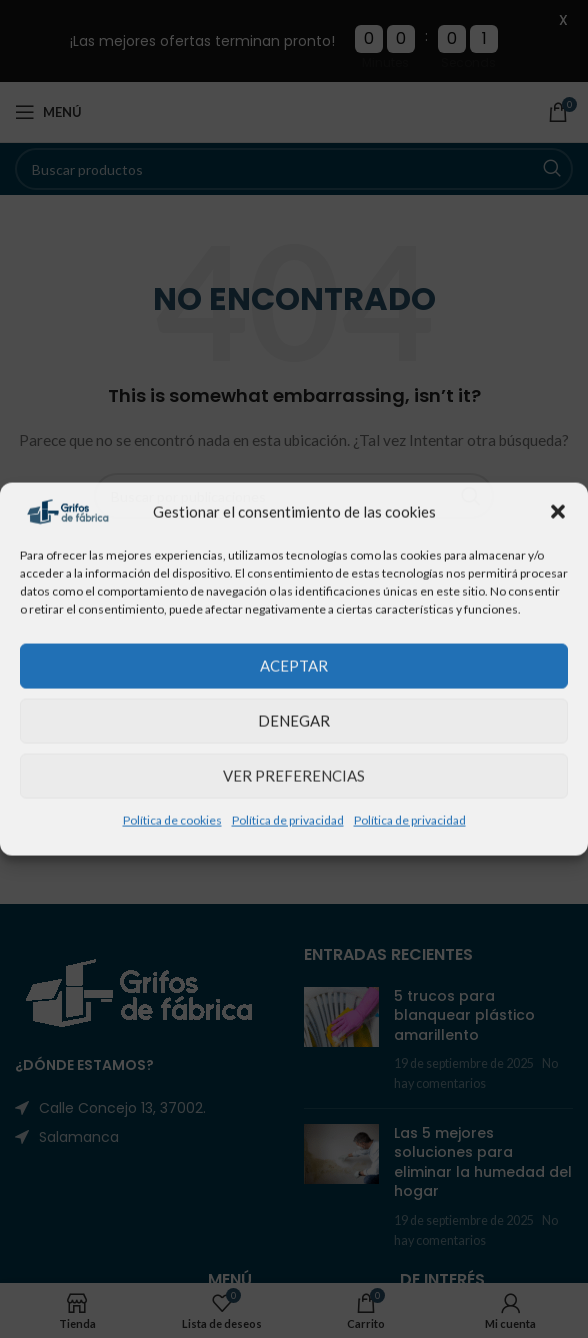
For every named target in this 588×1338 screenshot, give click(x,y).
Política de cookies (172, 819)
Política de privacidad (288, 819)
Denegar (294, 721)
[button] (558, 512)
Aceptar (294, 666)
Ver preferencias (294, 776)
